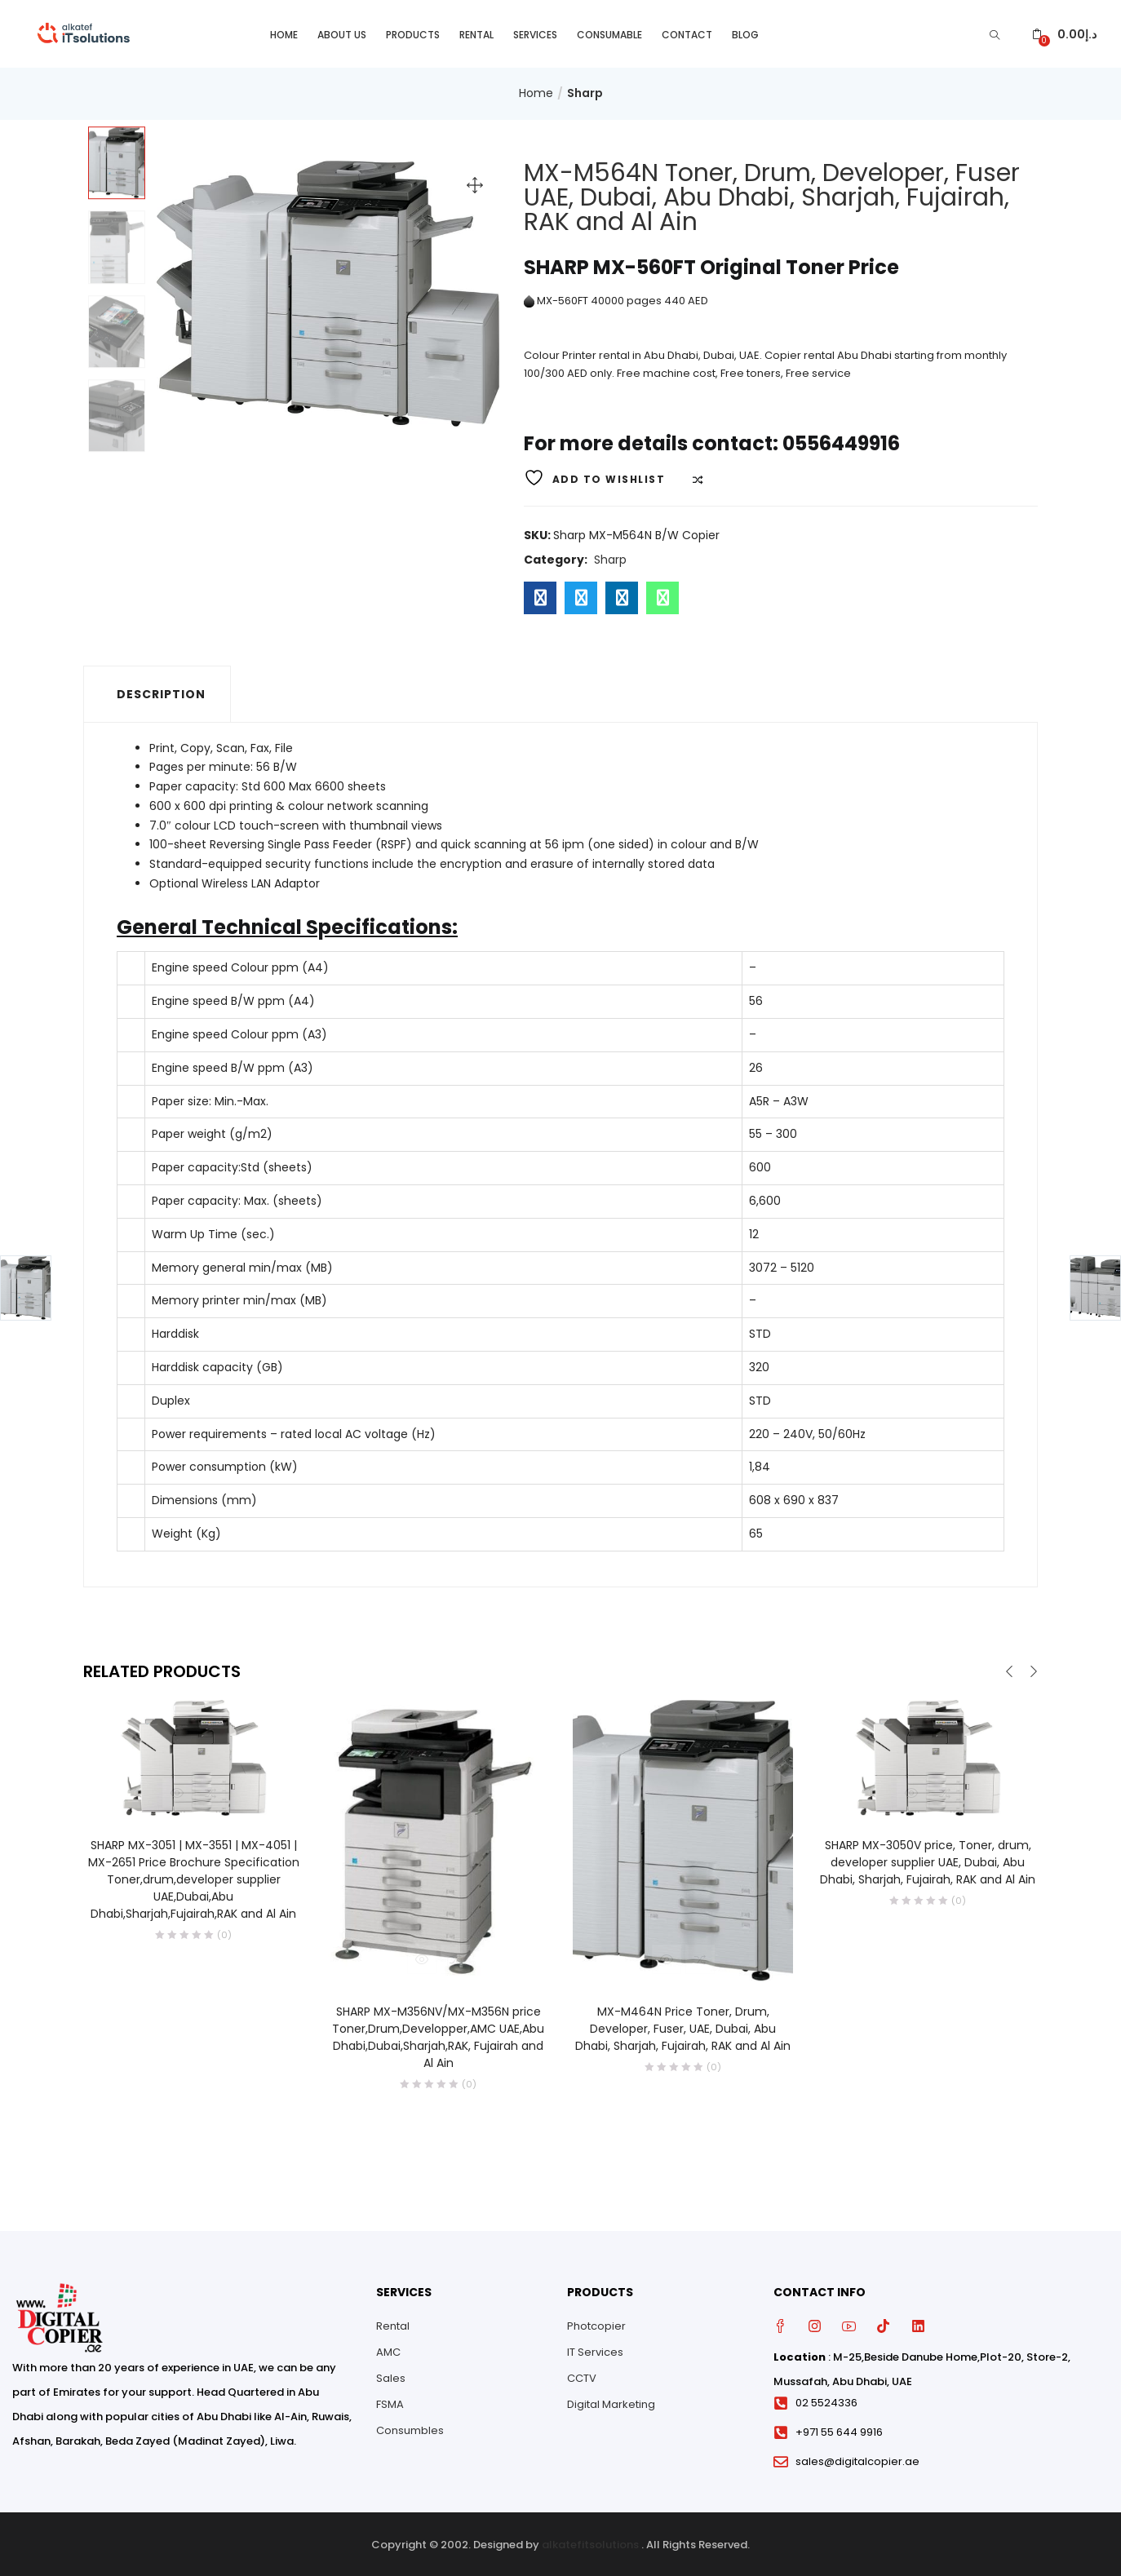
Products (413, 33)
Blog (745, 33)
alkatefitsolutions (590, 2543)
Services (535, 33)
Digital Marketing (611, 2402)
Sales (390, 2376)
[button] (1064, 33)
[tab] (157, 692)
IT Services (595, 2350)
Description (161, 692)
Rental (476, 33)
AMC (388, 2350)
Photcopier (596, 2324)
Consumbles (410, 2429)
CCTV (581, 2376)
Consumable (609, 33)
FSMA (390, 2402)
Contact (687, 33)
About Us (341, 33)
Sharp (585, 92)
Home (284, 33)
